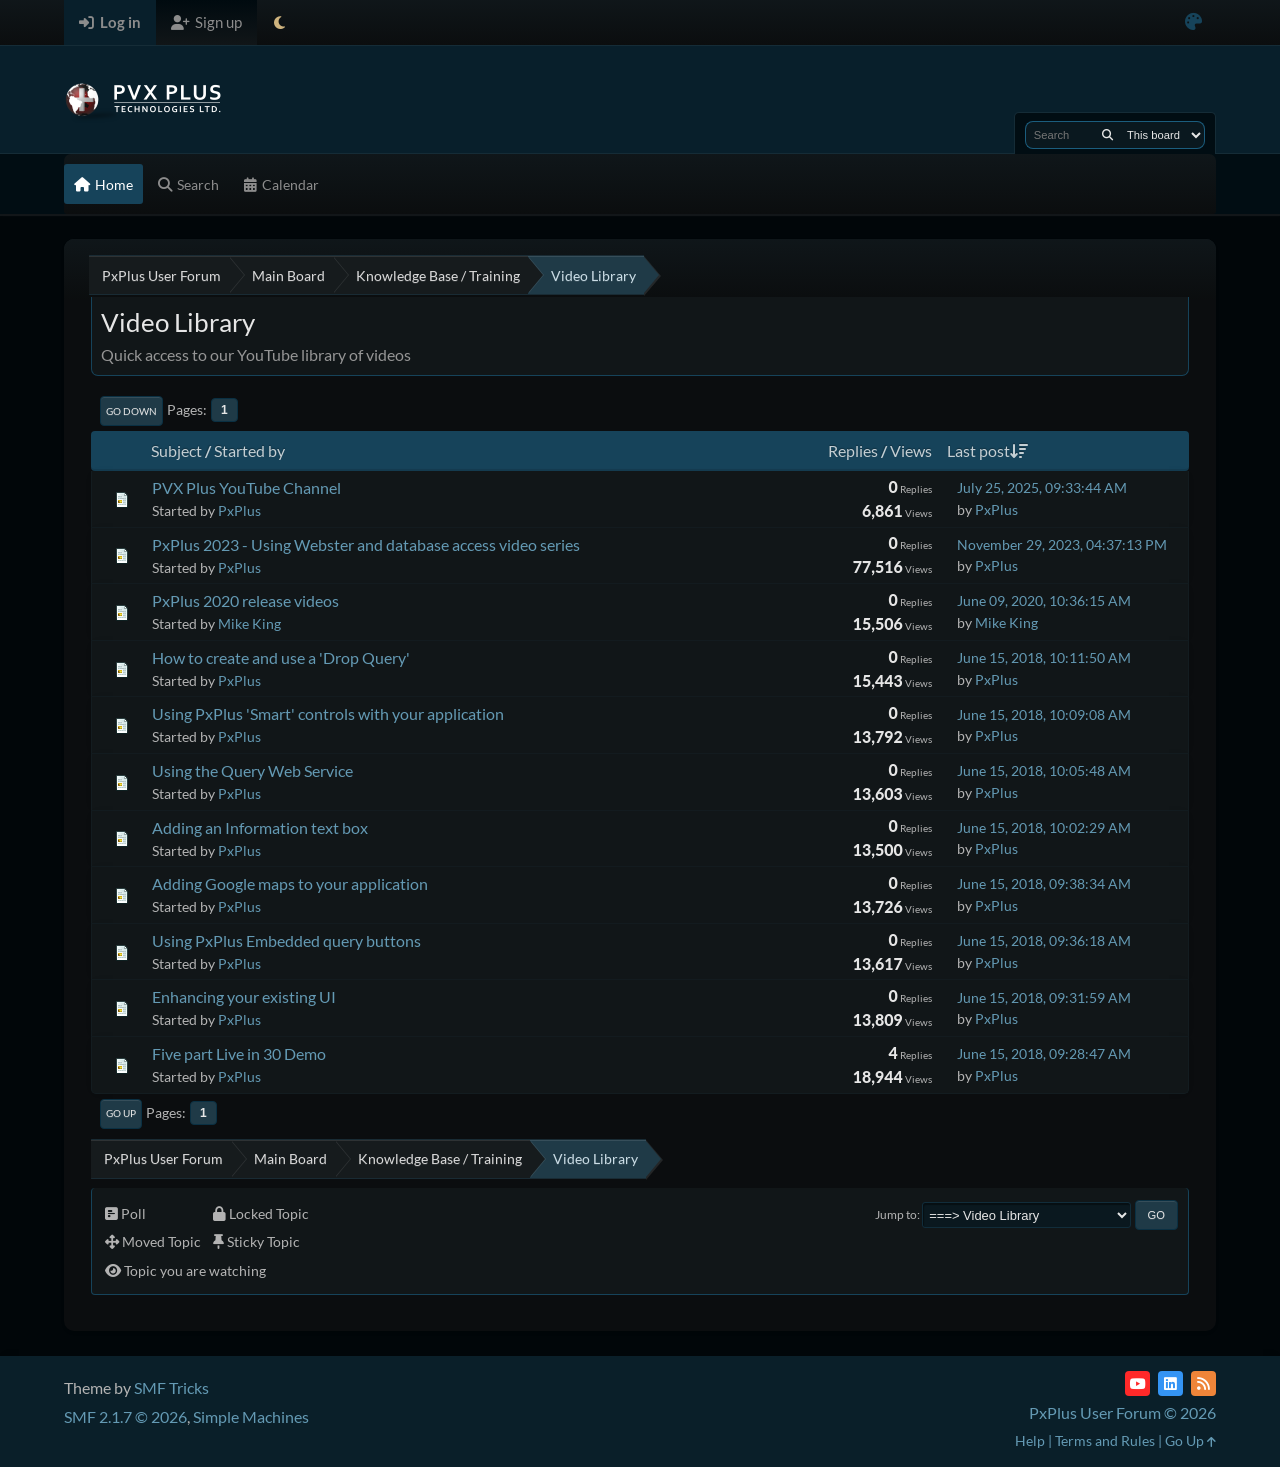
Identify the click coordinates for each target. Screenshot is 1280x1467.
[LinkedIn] (1170, 1383)
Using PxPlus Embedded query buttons (286, 940)
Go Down (131, 411)
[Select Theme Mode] (279, 22)
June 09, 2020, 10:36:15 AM (1044, 600)
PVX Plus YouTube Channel (246, 487)
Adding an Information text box (260, 827)
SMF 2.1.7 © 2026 (125, 1416)
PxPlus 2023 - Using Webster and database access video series (366, 544)
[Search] (1107, 135)
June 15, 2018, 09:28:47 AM (1044, 1053)
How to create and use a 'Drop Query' (281, 657)
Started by (249, 450)
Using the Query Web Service (252, 770)
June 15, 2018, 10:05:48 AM (1044, 770)
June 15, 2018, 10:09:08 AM (1044, 714)
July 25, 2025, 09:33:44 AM (1042, 487)
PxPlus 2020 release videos (245, 600)
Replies (853, 450)
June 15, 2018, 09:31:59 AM (1044, 997)
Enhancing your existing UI (244, 996)
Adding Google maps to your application (290, 883)
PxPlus (239, 510)
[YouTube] (1137, 1383)
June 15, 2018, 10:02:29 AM (1044, 827)
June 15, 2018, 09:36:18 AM (1044, 940)
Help (1030, 1440)
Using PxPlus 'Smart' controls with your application (328, 713)
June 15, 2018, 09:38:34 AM (1044, 883)
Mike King (249, 623)
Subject (176, 450)
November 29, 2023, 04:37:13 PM (1062, 544)
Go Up (121, 1113)
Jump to (896, 1214)
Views (911, 450)
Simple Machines (251, 1416)
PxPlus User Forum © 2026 (1122, 1412)
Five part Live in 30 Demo (239, 1053)
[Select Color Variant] (1193, 22)
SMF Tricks (171, 1387)
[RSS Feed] (1203, 1383)
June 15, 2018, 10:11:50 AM (1044, 657)
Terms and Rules (1105, 1440)
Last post (987, 450)
